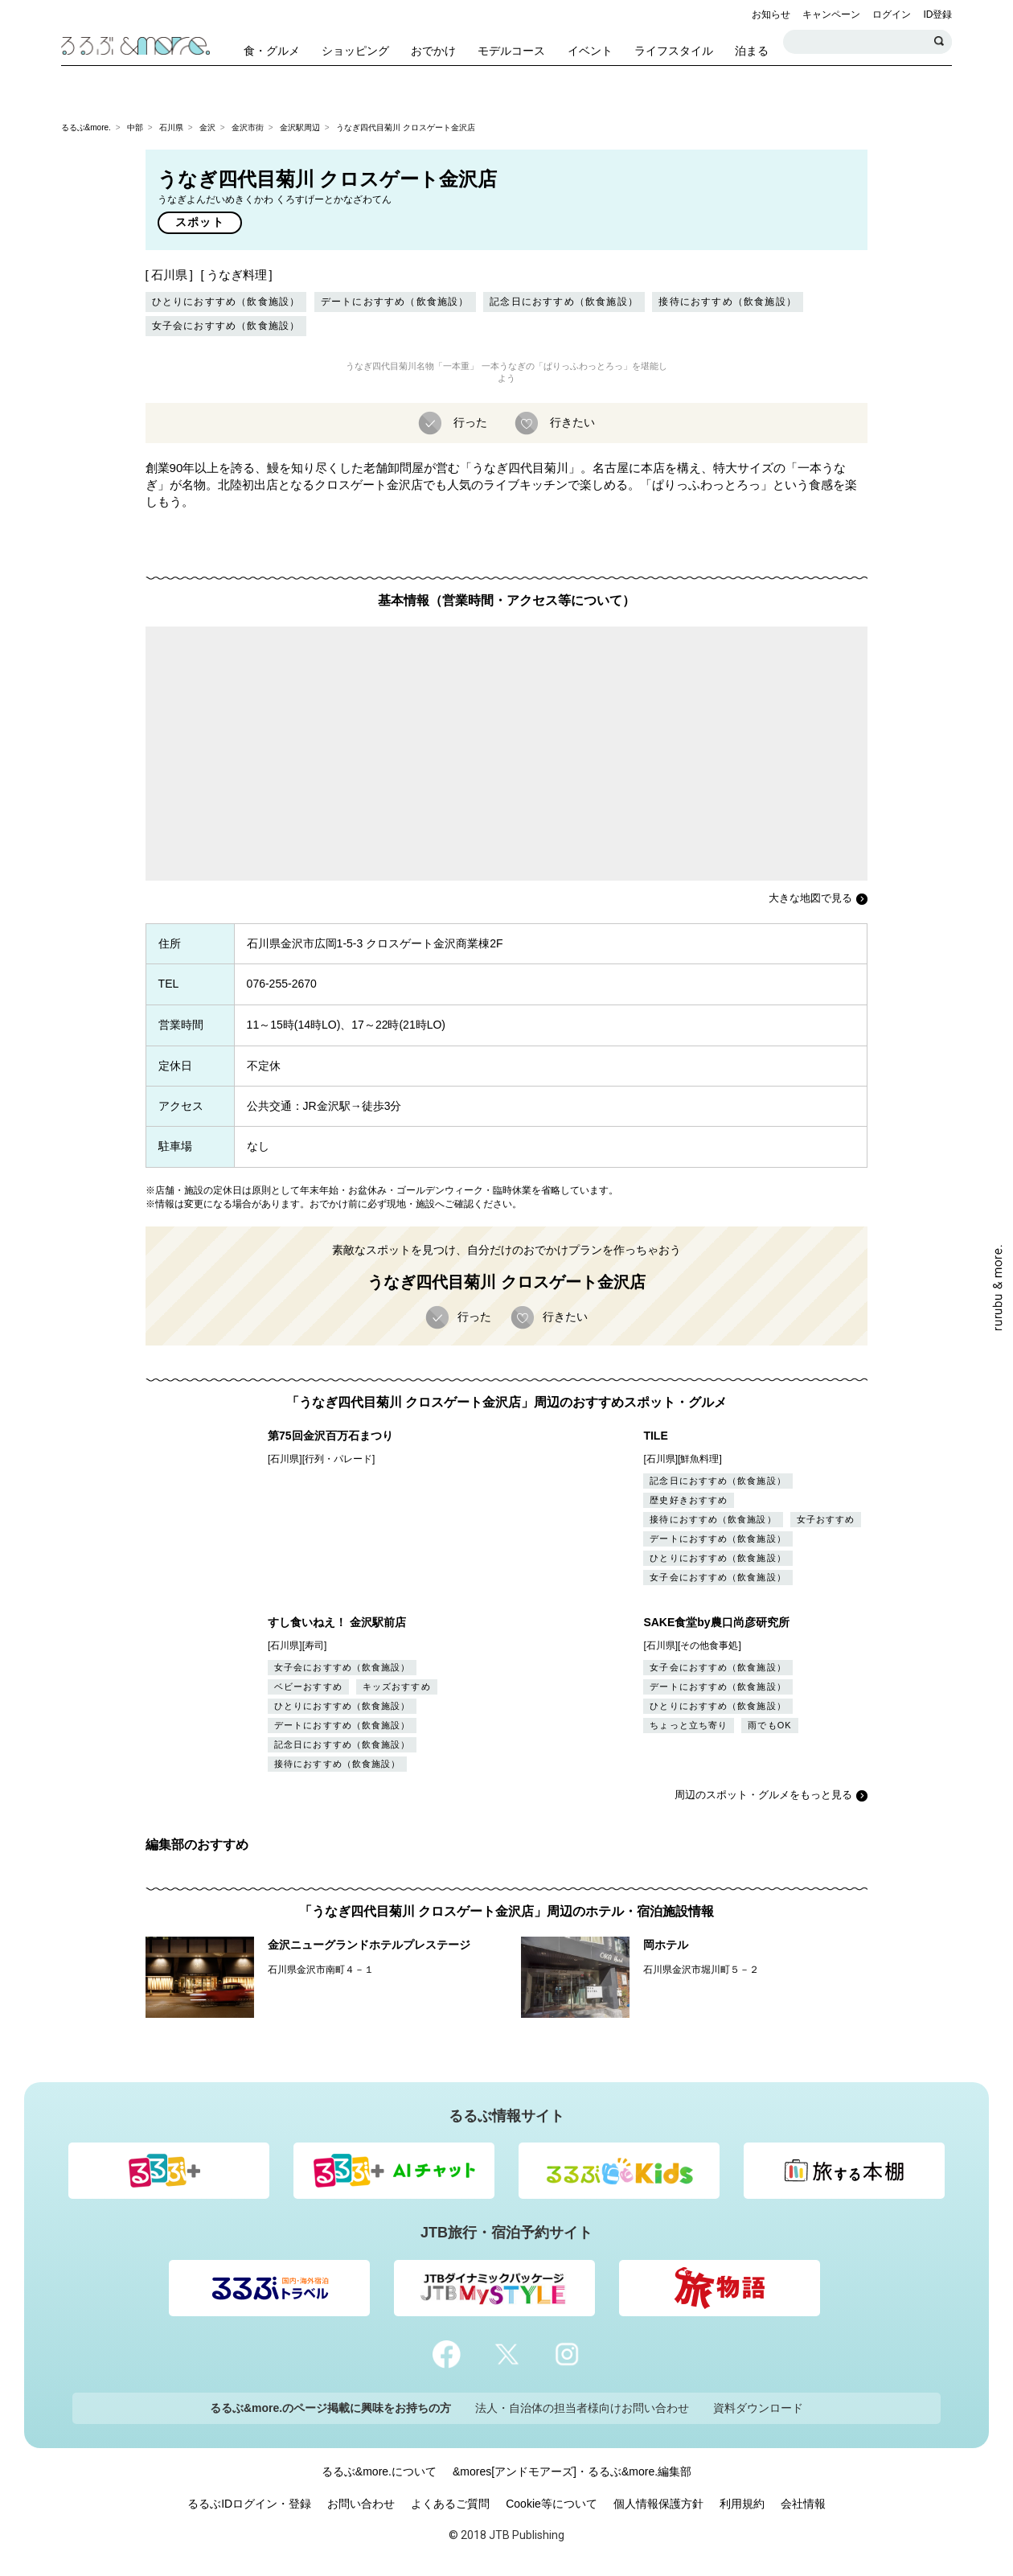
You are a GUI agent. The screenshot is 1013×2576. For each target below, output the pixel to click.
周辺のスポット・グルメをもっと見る (763, 1795)
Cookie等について (551, 2503)
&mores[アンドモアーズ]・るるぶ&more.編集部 (572, 2471)
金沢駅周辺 (300, 127)
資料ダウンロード (758, 2407)
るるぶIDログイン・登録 (249, 2503)
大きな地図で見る (810, 898)
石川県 (171, 127)
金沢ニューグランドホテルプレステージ (369, 1944)
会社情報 (803, 2503)
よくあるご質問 (450, 2503)
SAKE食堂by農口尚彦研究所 (716, 1622)
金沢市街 (248, 127)
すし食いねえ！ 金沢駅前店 (337, 1622)
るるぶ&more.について (379, 2471)
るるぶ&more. (86, 127)
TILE (655, 1435)
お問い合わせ (361, 2503)
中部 (135, 127)
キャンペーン (831, 14)
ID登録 (937, 14)
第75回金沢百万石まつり (330, 1435)
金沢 (207, 127)
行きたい (571, 421)
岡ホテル (665, 1944)
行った (468, 421)
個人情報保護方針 (658, 2503)
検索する (940, 42)
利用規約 (742, 2503)
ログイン (891, 14)
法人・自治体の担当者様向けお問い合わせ (582, 2407)
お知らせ (771, 14)
